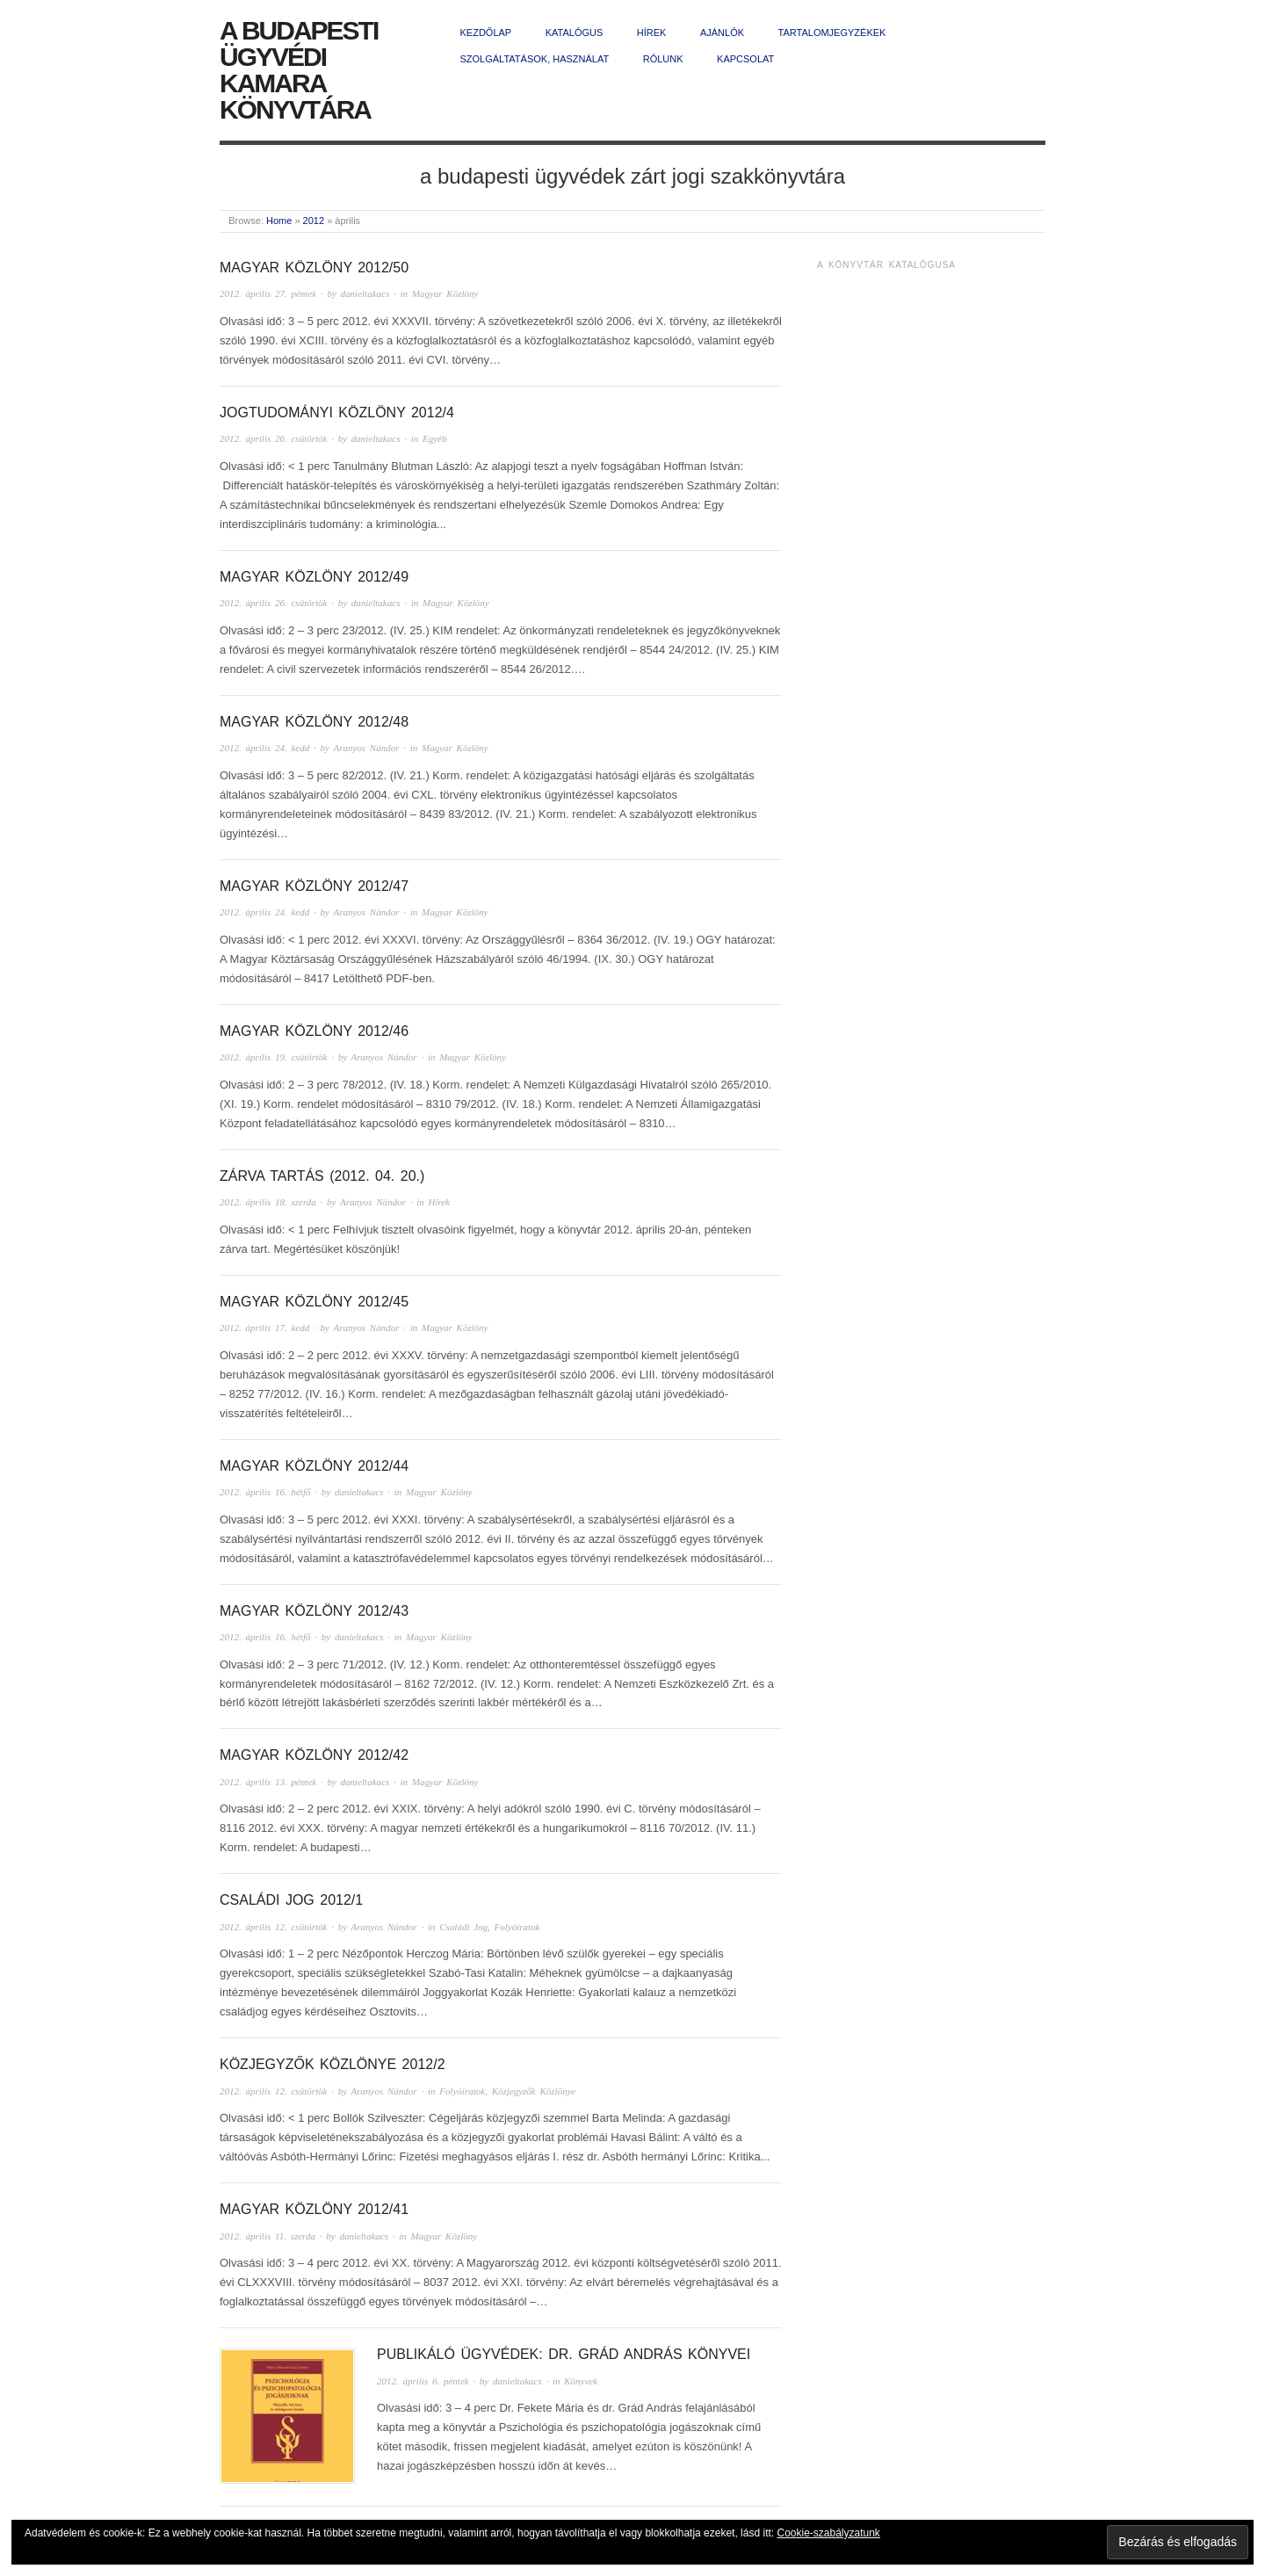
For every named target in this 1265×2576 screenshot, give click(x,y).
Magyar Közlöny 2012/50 (314, 267)
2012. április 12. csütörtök (273, 1926)
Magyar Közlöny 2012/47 (314, 886)
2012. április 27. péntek (268, 293)
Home (279, 220)
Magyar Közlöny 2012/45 (314, 1301)
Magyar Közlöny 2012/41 (314, 2209)
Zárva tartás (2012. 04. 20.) (322, 1176)
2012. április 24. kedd (264, 747)
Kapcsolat (745, 59)
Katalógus (575, 32)
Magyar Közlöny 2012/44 (314, 1465)
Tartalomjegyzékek (832, 32)
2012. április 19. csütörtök (273, 1057)
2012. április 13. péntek (268, 1781)
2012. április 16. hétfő (265, 1492)
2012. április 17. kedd (264, 1327)
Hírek (652, 32)
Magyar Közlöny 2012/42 (314, 1754)
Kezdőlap (486, 32)
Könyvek (580, 2381)
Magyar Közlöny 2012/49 (314, 576)
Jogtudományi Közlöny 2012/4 (337, 412)
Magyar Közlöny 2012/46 (314, 1031)
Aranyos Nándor (366, 747)
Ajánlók (722, 32)
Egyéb (434, 438)
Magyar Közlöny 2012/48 (314, 721)
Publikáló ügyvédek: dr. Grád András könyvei (563, 2354)
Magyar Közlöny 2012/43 (314, 1610)
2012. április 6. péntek (423, 2381)
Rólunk (663, 59)
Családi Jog (463, 1926)
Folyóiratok (517, 1926)
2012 (313, 220)
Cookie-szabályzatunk (828, 2533)
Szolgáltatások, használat (535, 59)
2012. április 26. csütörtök (273, 438)
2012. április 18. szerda (268, 1202)
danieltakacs (365, 293)
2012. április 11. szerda (267, 2236)
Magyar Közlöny (445, 293)
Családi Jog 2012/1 (291, 1899)
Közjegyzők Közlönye (534, 2091)
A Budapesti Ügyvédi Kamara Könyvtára (299, 70)
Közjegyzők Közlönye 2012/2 (332, 2064)
